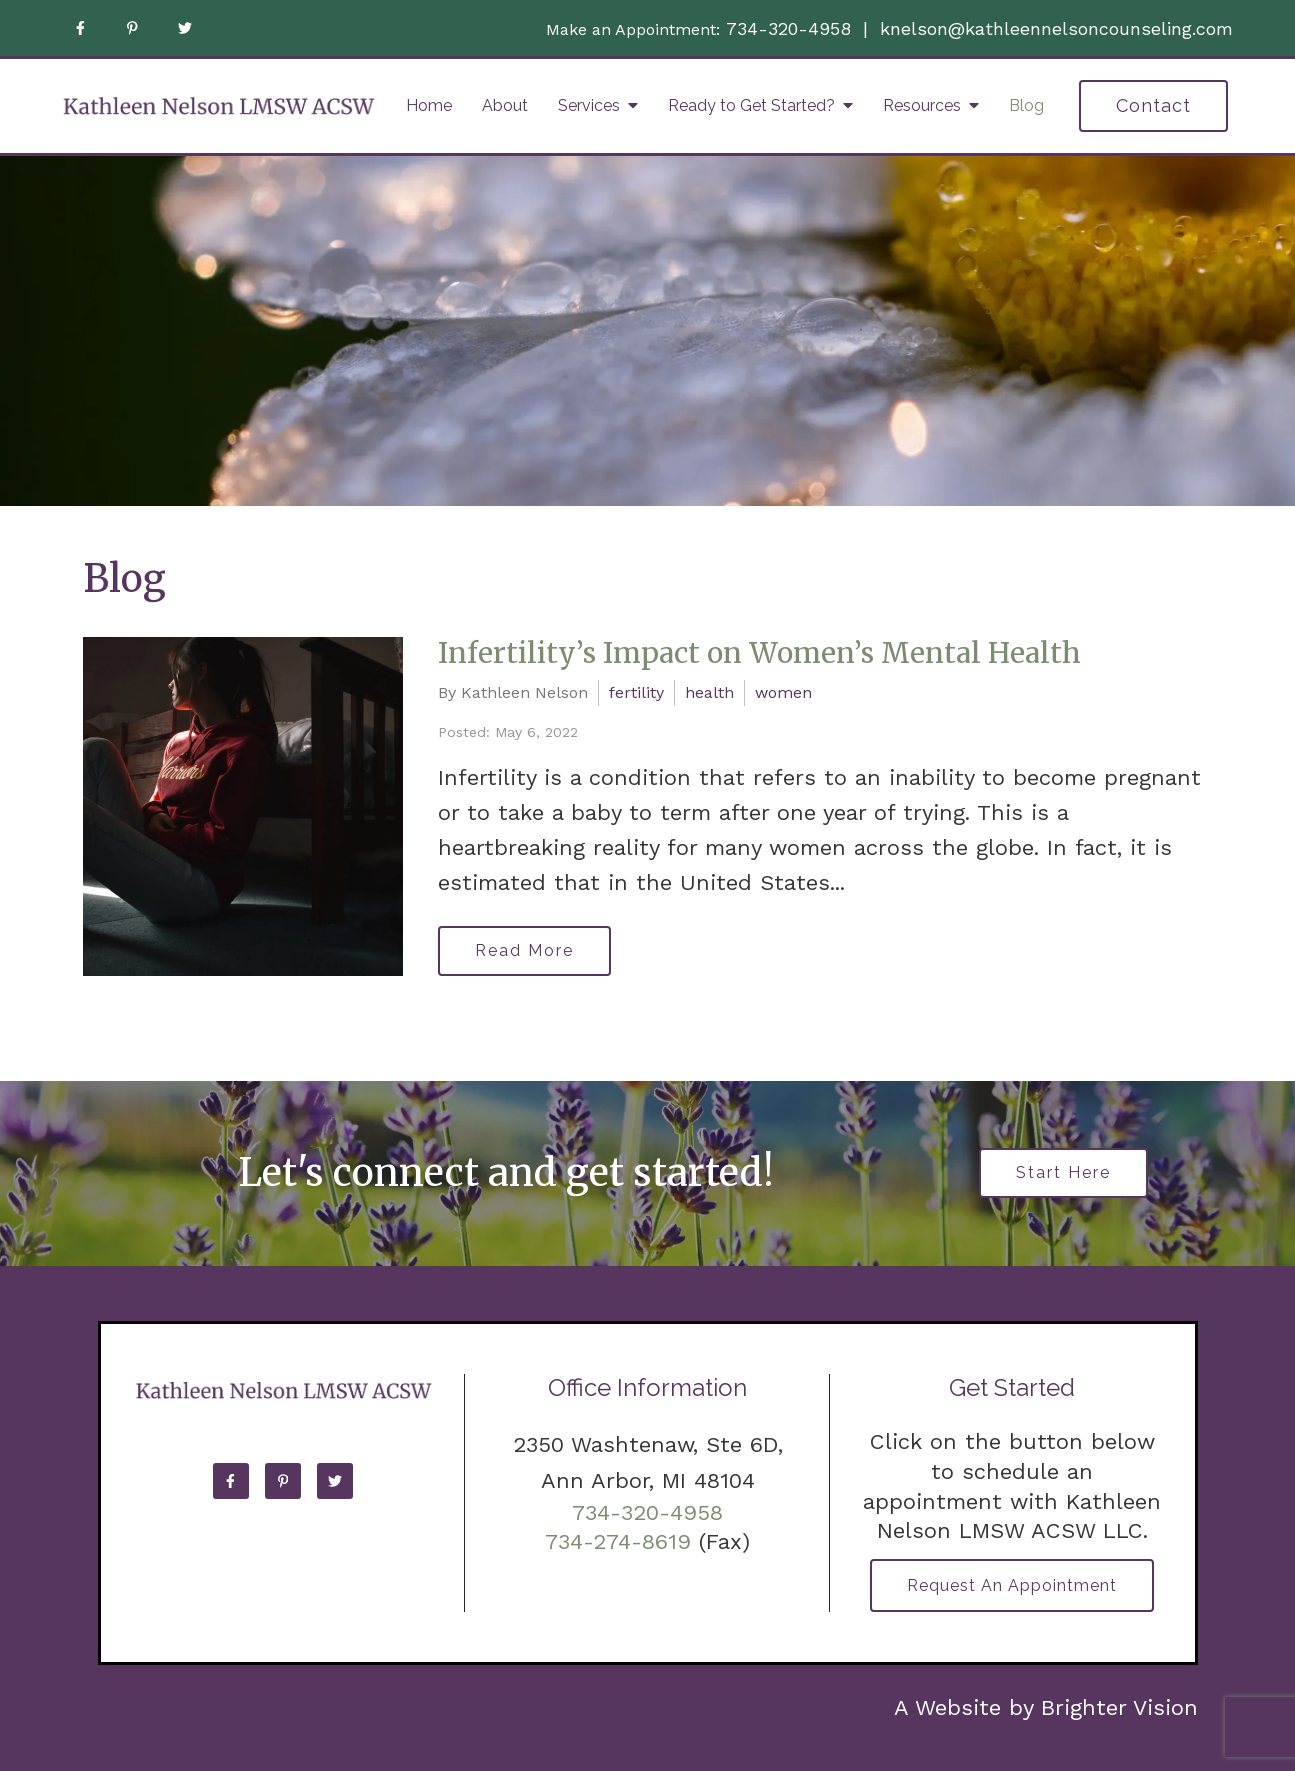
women (783, 692)
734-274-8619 (618, 1541)
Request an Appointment (1012, 1585)
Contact (1153, 105)
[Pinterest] (133, 28)
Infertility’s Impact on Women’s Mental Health (759, 653)
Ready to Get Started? (751, 105)
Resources (922, 105)
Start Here (1063, 1172)
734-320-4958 (788, 28)
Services (589, 105)
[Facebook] (81, 28)
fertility (636, 692)
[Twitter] (185, 28)
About (505, 105)
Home (429, 105)
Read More (524, 950)
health (709, 692)
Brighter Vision (1119, 1707)
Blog (1026, 105)
